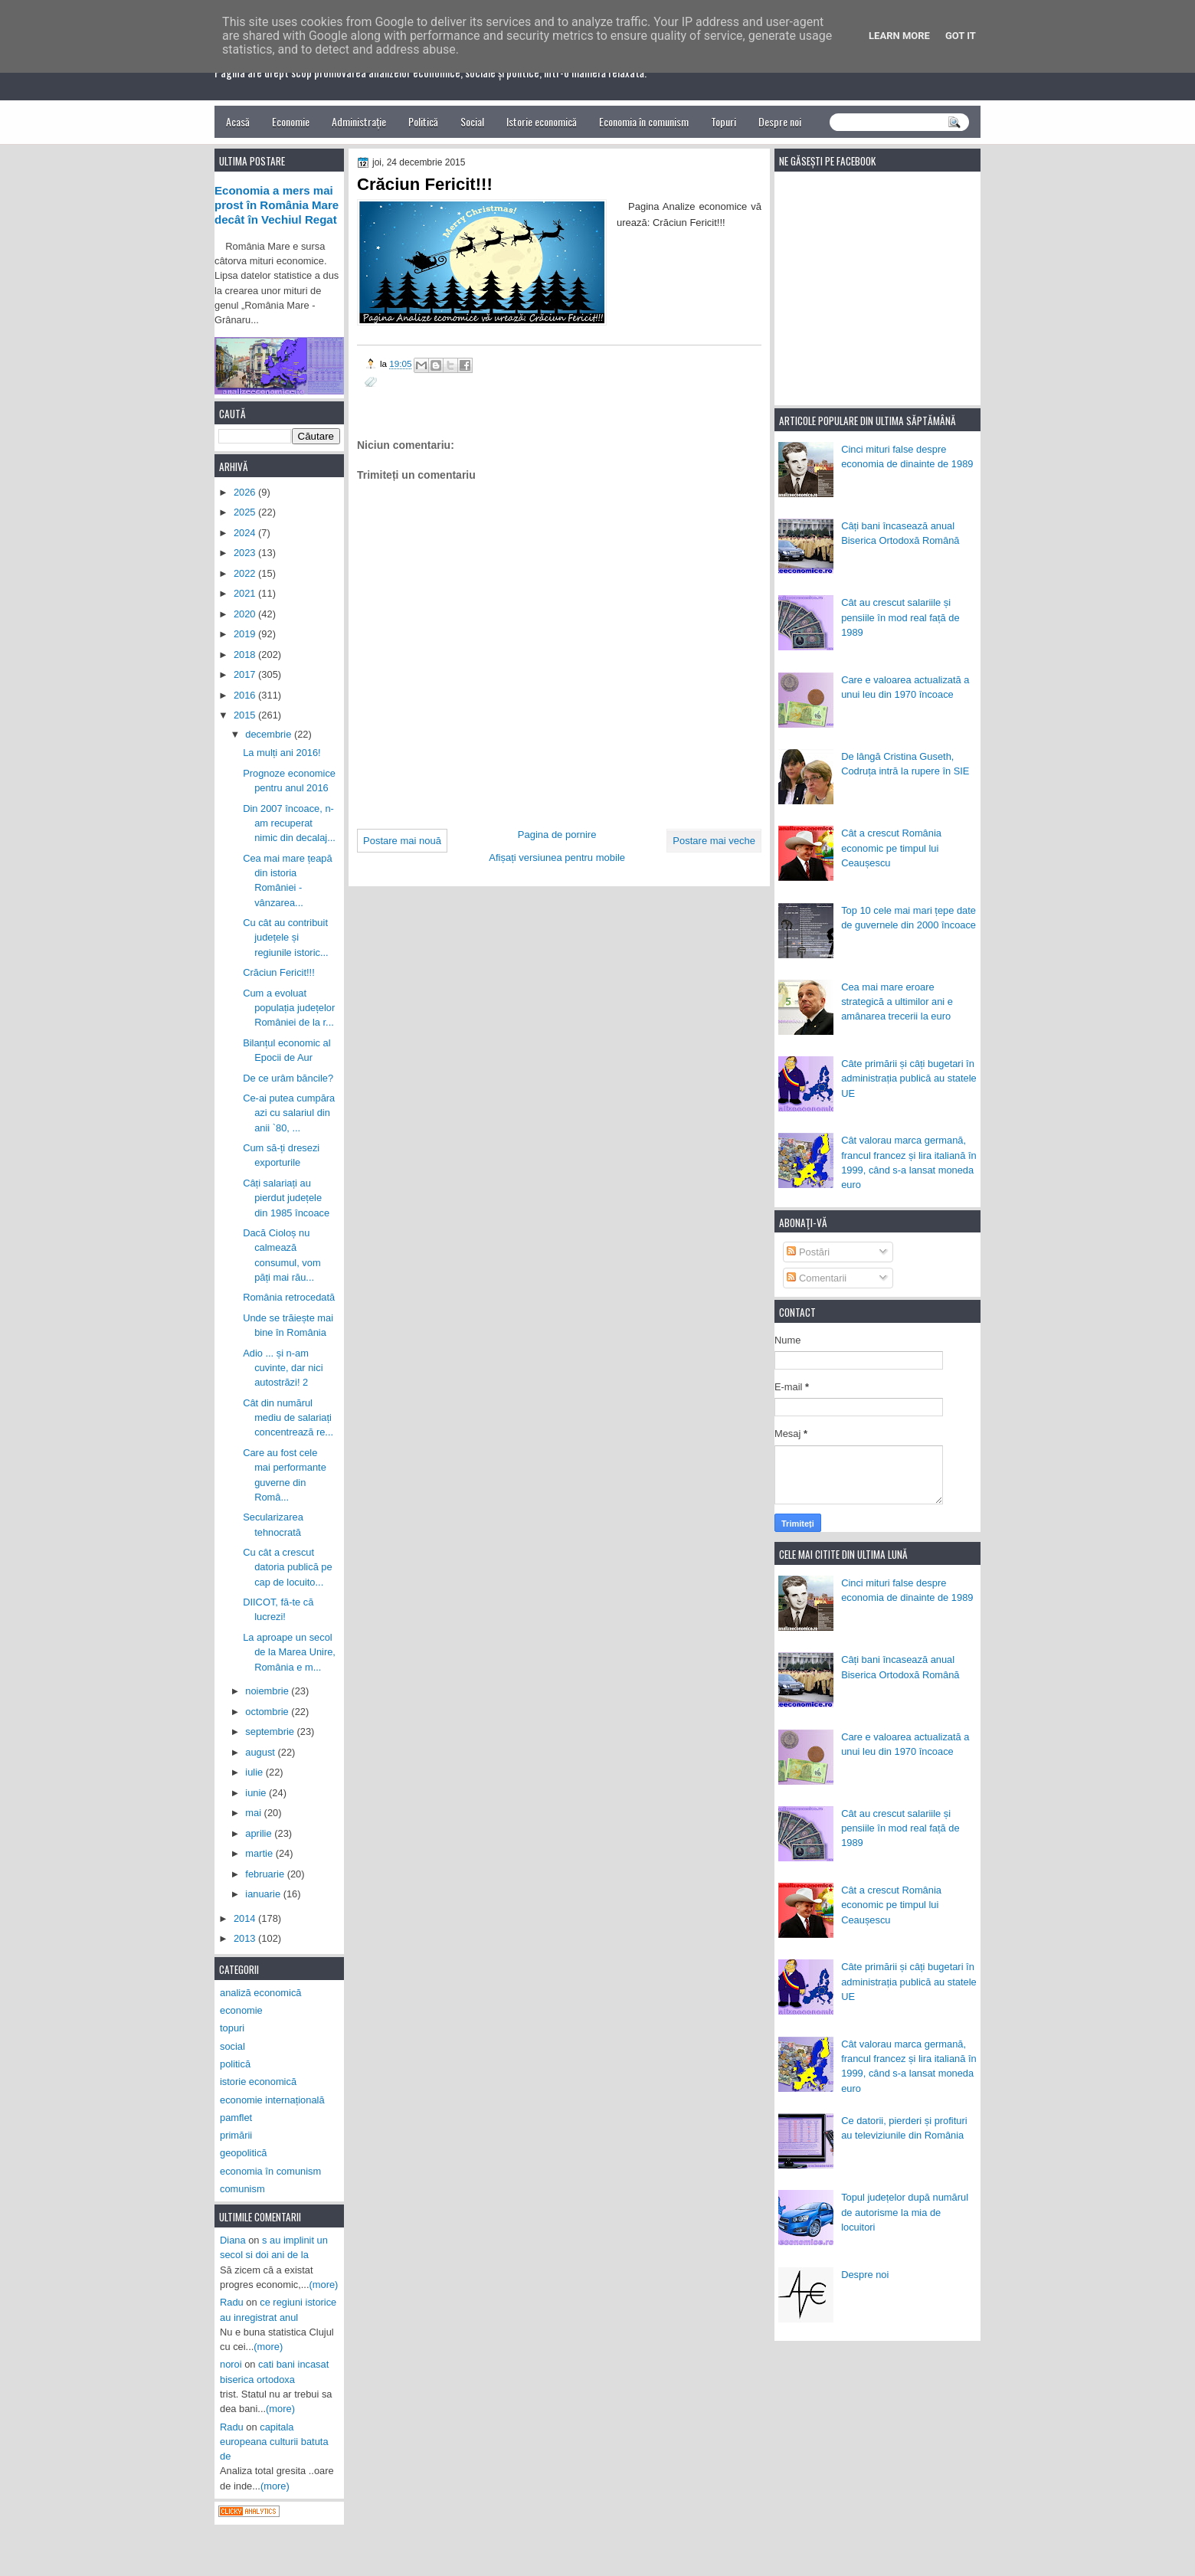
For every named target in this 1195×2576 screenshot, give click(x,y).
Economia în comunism (644, 121)
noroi (231, 2364)
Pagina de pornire (557, 834)
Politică (423, 121)
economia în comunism (270, 2171)
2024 (246, 532)
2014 (246, 1918)
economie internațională (272, 2100)
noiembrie (268, 1691)
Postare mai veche (714, 840)
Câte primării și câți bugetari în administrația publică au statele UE (909, 1078)
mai (254, 1812)
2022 (246, 573)
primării (236, 2135)
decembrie (269, 734)
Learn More (899, 35)
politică (235, 2064)
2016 (246, 695)
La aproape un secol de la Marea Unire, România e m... (289, 1652)
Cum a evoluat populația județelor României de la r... (289, 1008)
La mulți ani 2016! (282, 752)
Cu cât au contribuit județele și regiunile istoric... (285, 937)
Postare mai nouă (402, 840)
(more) (324, 2284)
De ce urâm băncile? (288, 1078)
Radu (232, 2302)
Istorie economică (541, 121)
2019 (246, 634)
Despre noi (779, 121)
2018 (246, 654)
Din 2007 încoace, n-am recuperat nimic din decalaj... (289, 823)
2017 (246, 674)
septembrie (270, 1731)
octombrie (268, 1711)
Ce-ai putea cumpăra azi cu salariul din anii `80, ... (289, 1113)
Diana (233, 2240)
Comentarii (816, 1278)
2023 (246, 552)
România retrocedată (289, 1297)
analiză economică (261, 1992)
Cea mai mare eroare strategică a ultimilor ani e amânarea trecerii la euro (897, 1002)
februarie (265, 1874)
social (232, 2046)
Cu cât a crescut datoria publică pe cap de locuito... (287, 1567)
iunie (257, 1793)
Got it (960, 35)
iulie (255, 1772)
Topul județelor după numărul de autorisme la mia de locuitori (904, 2212)
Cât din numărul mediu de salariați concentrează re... (288, 1418)
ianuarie (264, 1894)
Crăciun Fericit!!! (279, 972)
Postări (808, 1252)
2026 (246, 492)
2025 (246, 512)
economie (241, 2010)
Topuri (723, 121)
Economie (290, 121)
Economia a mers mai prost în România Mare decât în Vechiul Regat (276, 205)
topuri (232, 2028)
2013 (246, 1938)
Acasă (238, 121)
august (261, 1752)
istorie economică (258, 2081)
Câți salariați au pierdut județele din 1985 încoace (286, 1198)
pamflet (236, 2117)
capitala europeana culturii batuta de (274, 2442)
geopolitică (243, 2153)
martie (260, 1853)
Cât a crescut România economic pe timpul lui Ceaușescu (891, 848)
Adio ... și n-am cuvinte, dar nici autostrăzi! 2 (282, 1368)
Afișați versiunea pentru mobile (557, 857)
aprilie (259, 1833)
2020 (246, 614)
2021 (246, 593)
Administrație (359, 121)
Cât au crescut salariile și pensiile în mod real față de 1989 (900, 617)
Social (472, 121)
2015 (246, 715)
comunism (242, 2189)
